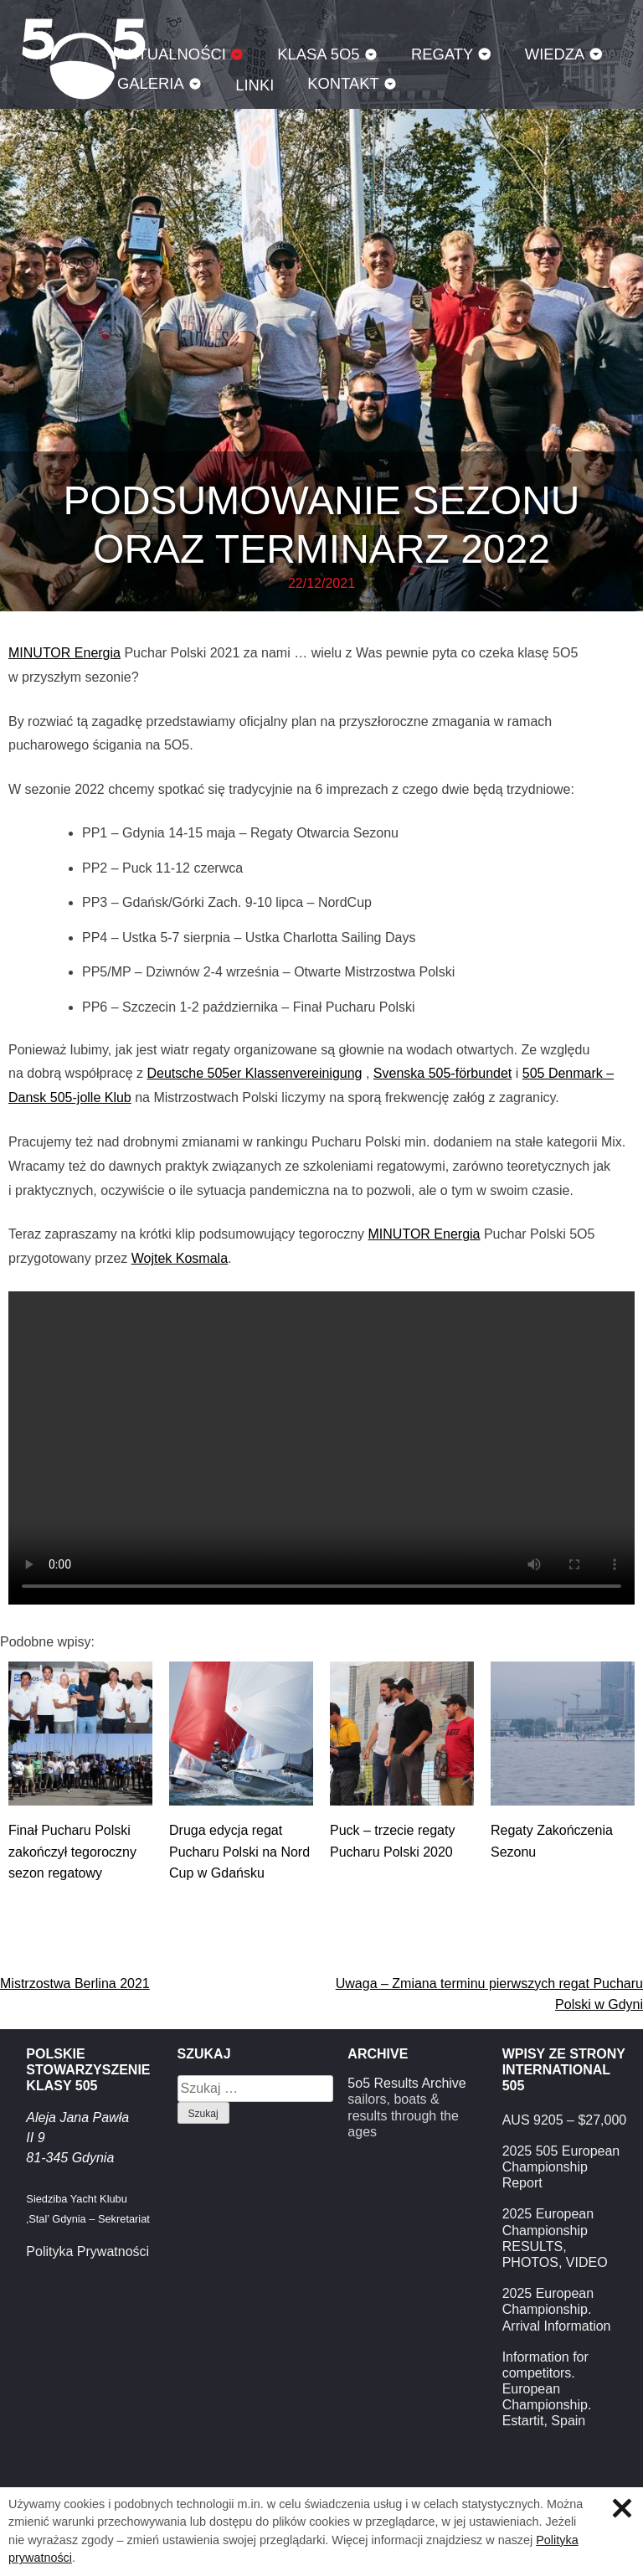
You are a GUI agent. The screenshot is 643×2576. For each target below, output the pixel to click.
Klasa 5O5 (318, 54)
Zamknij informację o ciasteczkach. (622, 2508)
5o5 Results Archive (406, 2083)
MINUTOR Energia (64, 653)
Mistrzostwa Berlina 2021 (75, 1983)
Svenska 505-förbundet (442, 1073)
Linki (254, 85)
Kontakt (343, 83)
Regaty (442, 54)
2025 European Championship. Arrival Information (556, 2309)
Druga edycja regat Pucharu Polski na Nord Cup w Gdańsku (239, 1851)
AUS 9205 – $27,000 (564, 2120)
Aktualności (171, 54)
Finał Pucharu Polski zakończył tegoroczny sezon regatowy (72, 1851)
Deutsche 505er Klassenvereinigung (254, 1073)
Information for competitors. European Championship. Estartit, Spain (547, 2389)
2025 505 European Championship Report (561, 2167)
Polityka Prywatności (87, 2251)
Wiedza (555, 54)
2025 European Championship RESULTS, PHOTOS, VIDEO (555, 2238)
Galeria (150, 83)
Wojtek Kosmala (179, 1258)
